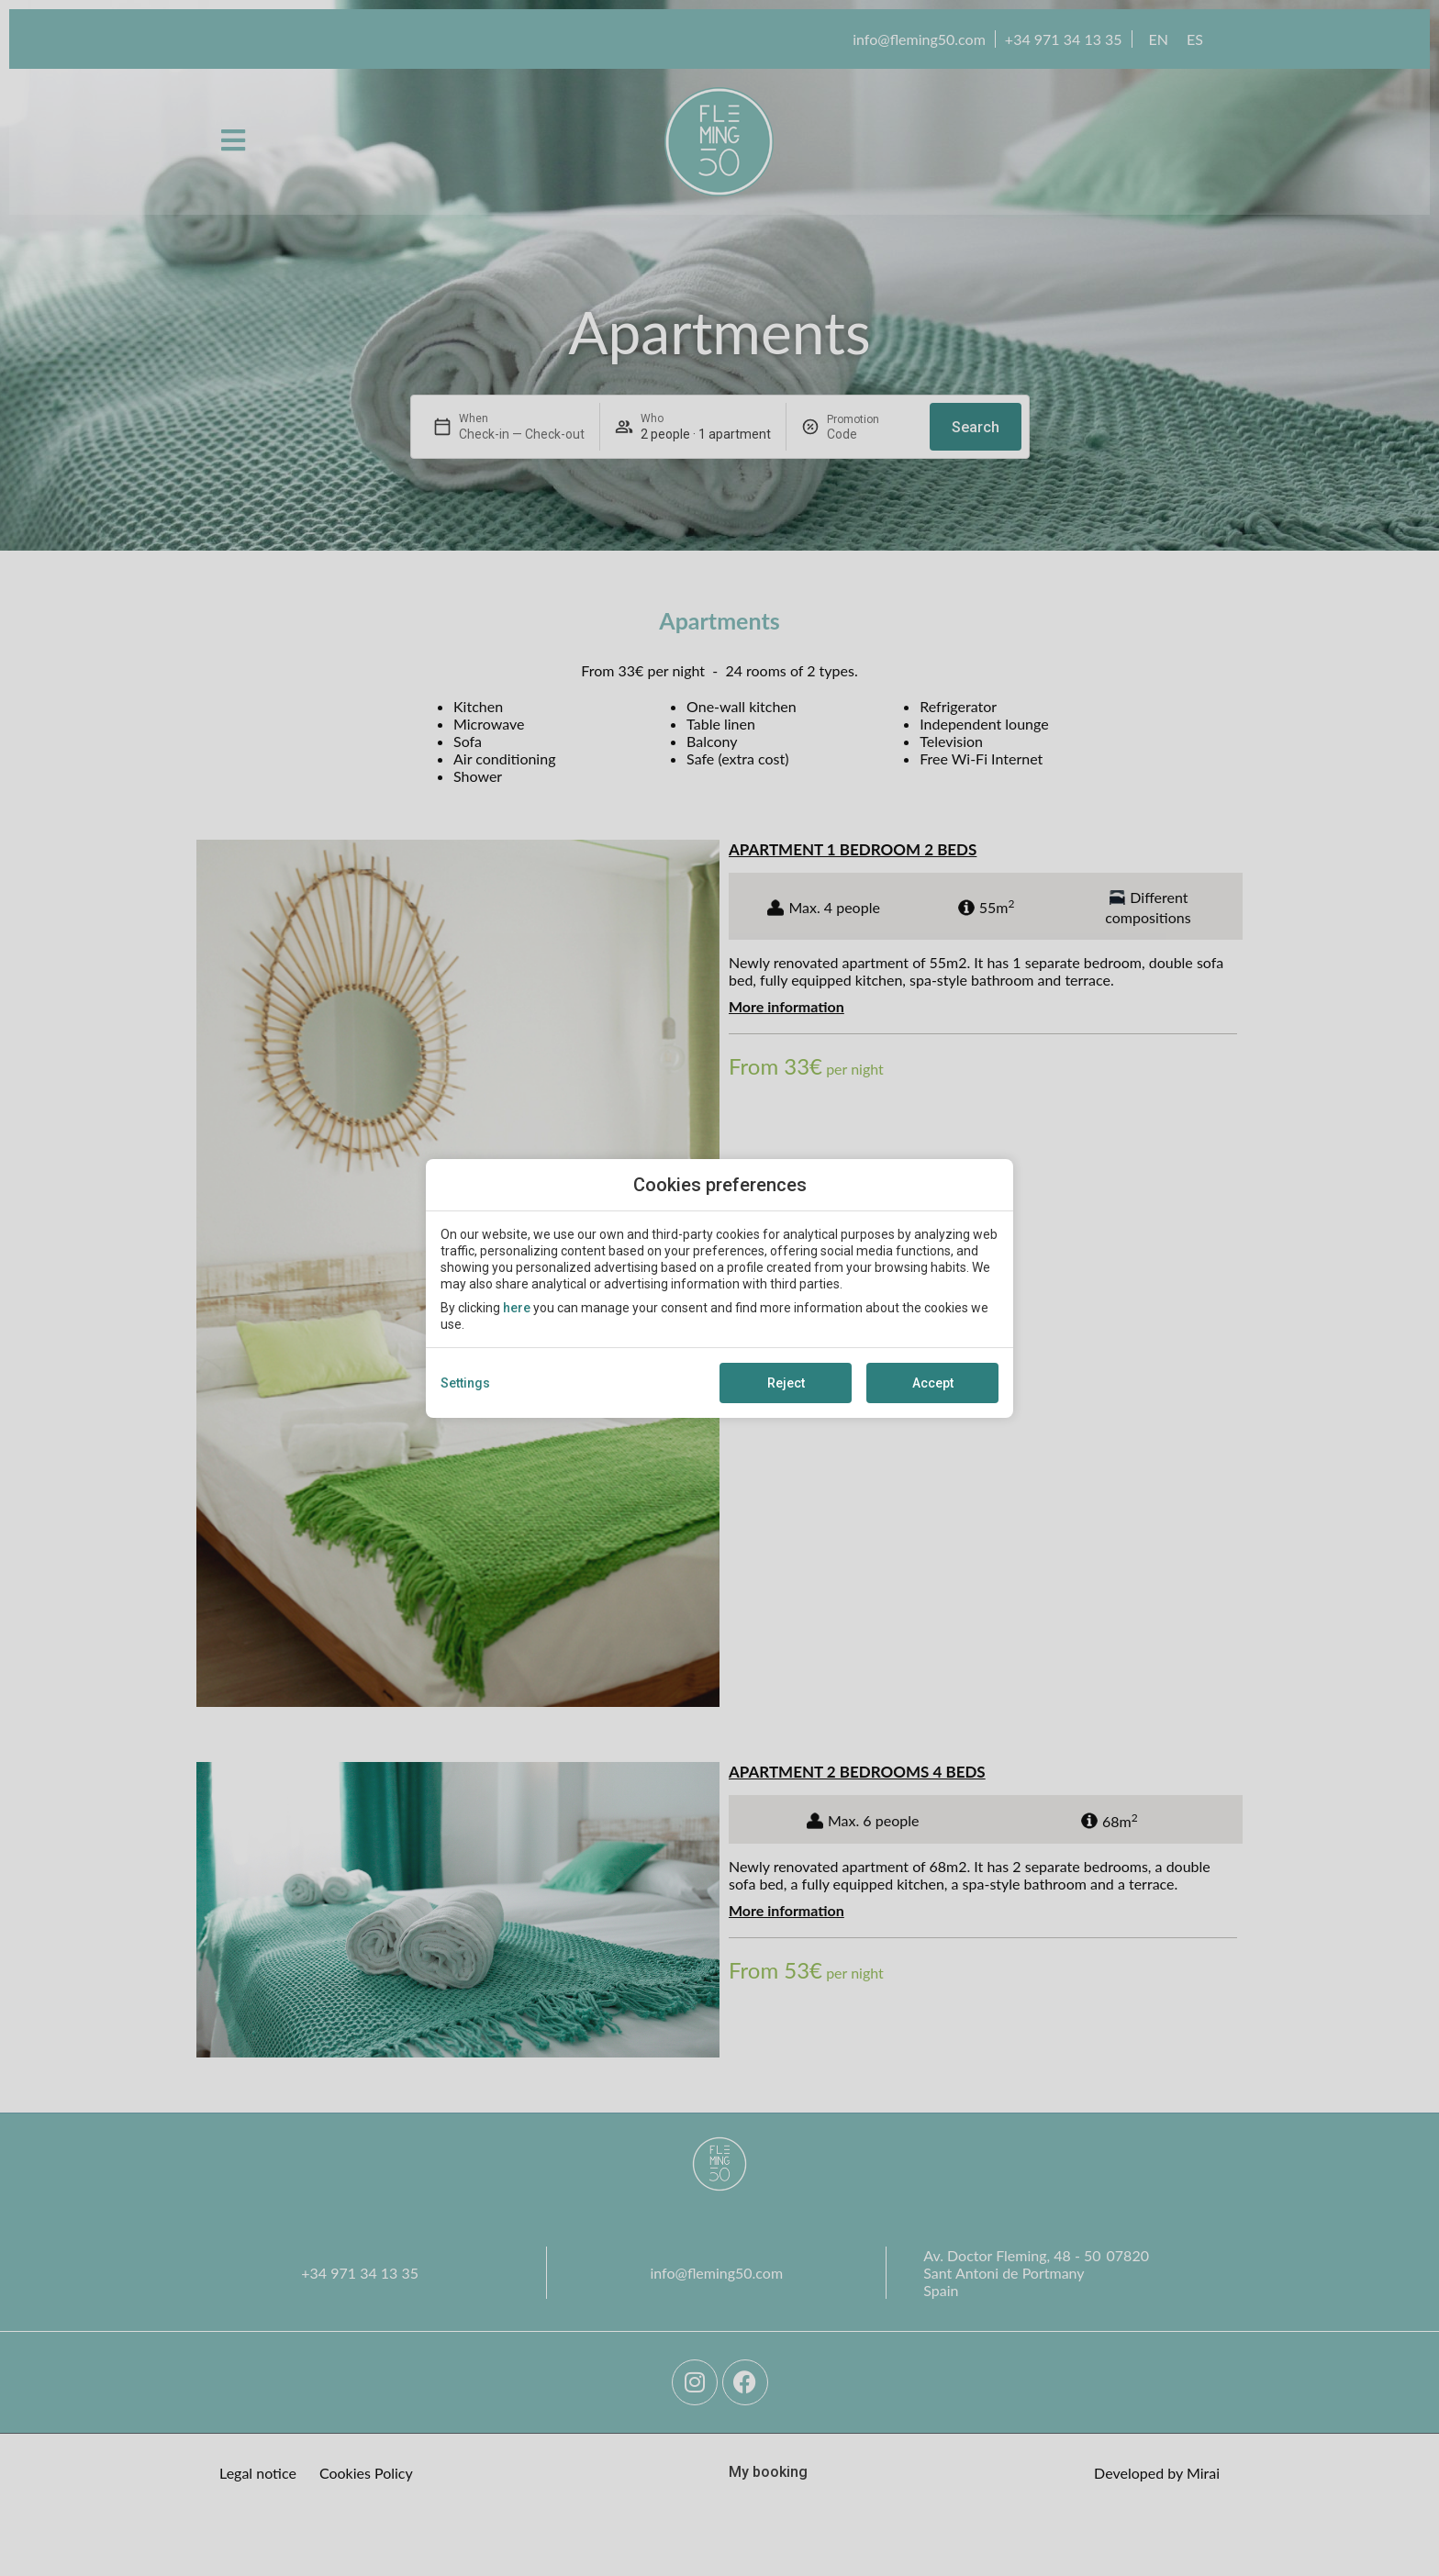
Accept (933, 1383)
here (516, 1307)
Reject (786, 1383)
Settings (465, 1383)
